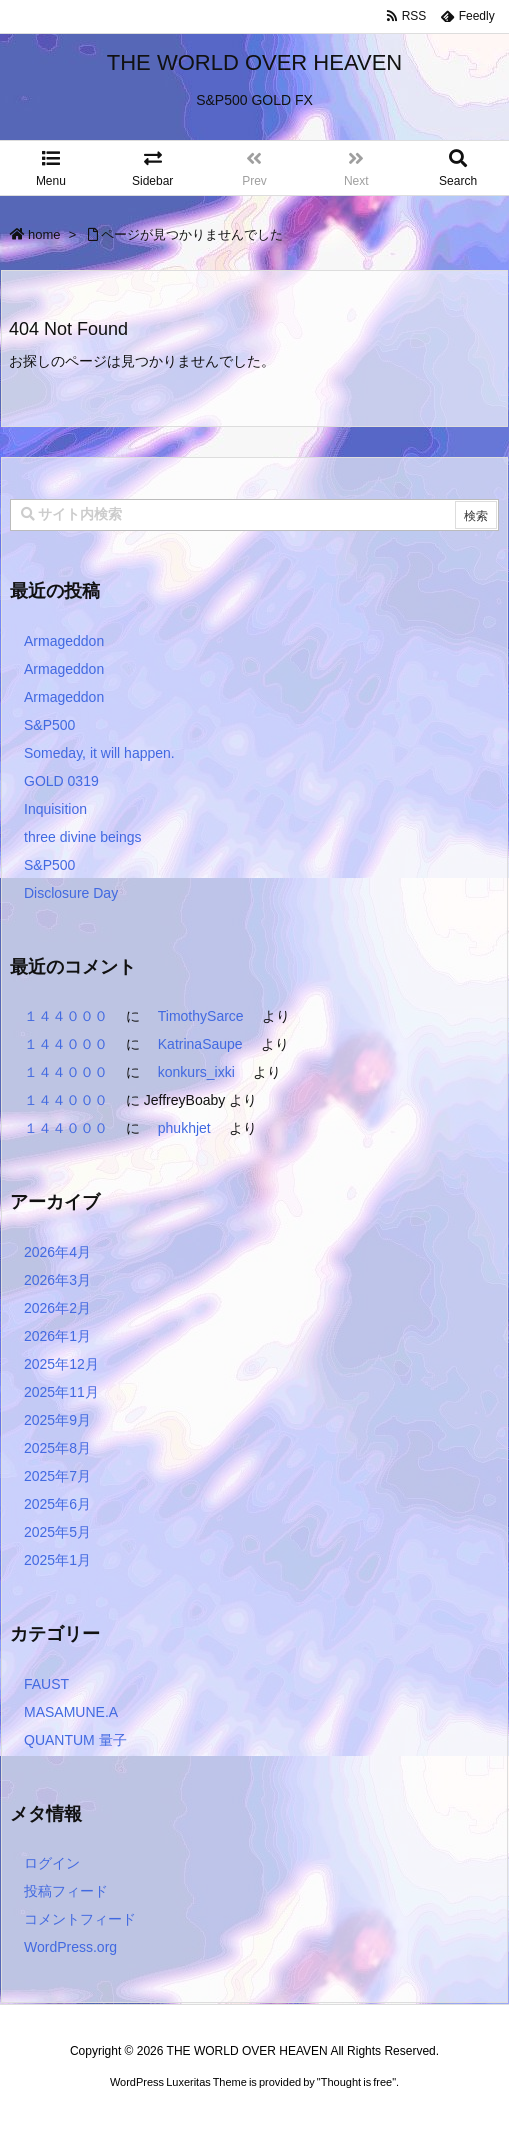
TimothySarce (201, 1016)
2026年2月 (57, 1308)
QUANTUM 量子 (75, 1740)
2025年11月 (61, 1392)
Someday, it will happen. (99, 753)
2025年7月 (57, 1476)
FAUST (46, 1684)
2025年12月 (61, 1364)
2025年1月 (57, 1560)
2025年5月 (57, 1532)
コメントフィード (80, 1919)
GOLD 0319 (61, 781)
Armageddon (64, 641)
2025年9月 (57, 1420)
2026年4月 (57, 1252)
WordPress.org (70, 1947)
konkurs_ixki (196, 1072)
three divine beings (83, 837)
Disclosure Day (71, 893)
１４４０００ (66, 1016)
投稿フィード (66, 1891)
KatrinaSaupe (200, 1044)
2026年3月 (57, 1280)
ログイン (52, 1863)
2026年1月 (57, 1336)
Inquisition (55, 809)
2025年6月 (57, 1504)
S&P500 (49, 725)
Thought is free (356, 2102)
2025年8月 (57, 1448)
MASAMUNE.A (71, 1712)
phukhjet (184, 1128)
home (44, 234)
